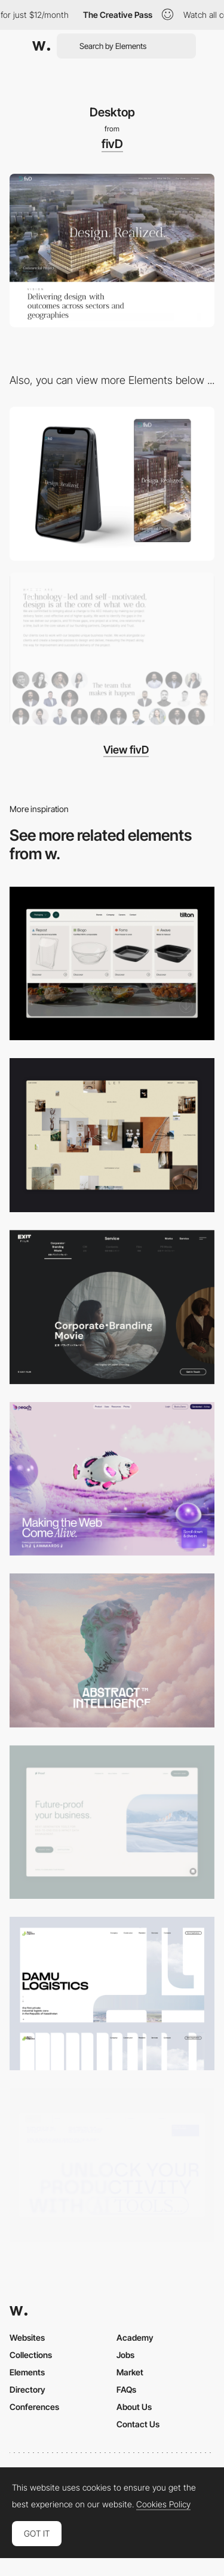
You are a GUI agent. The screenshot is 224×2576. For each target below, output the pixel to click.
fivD (112, 144)
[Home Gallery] (112, 1135)
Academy (135, 2337)
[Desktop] (112, 1479)
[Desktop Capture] (112, 1822)
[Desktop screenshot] (112, 1993)
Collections (31, 2355)
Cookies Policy (163, 2504)
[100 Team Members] (112, 649)
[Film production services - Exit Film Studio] (112, 1307)
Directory (27, 2389)
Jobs (125, 2355)
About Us (134, 2407)
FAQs (126, 2389)
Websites (27, 2337)
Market (129, 2372)
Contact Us (137, 2424)
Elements (27, 2372)
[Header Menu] (112, 963)
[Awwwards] (41, 46)
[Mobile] (112, 483)
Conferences (34, 2407)
